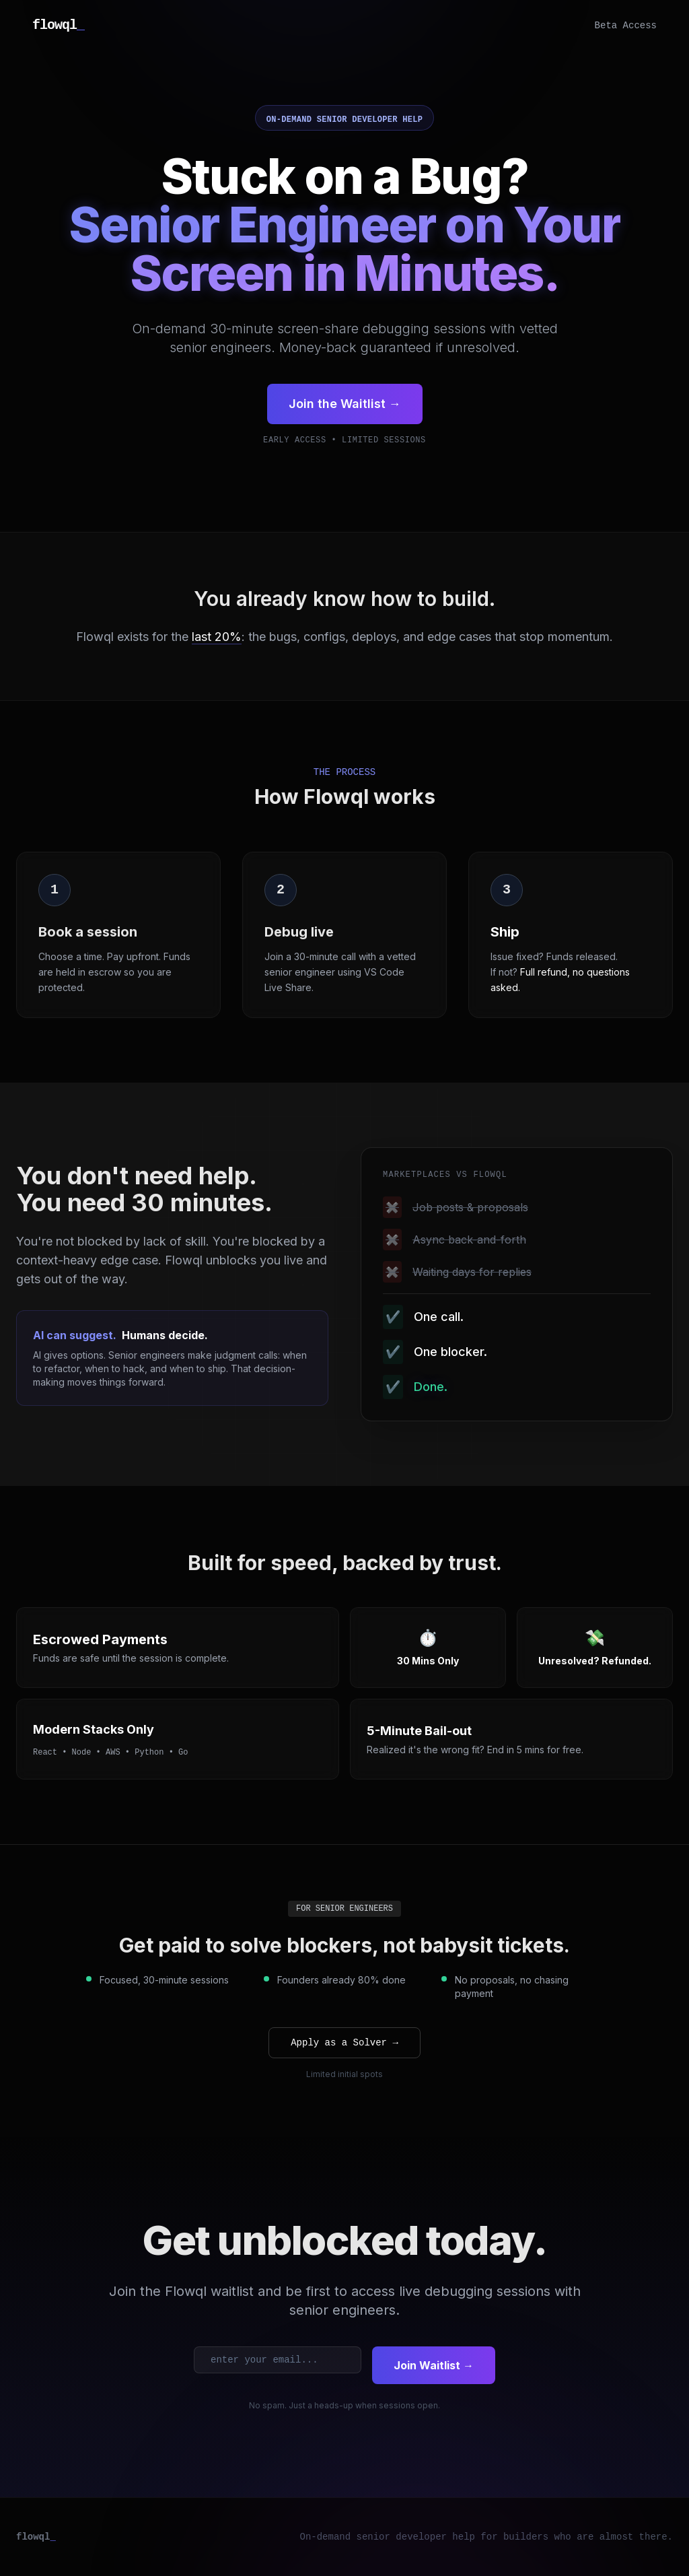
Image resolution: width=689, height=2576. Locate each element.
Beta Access (626, 25)
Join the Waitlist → (345, 404)
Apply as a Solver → (344, 2042)
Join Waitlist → (434, 2365)
